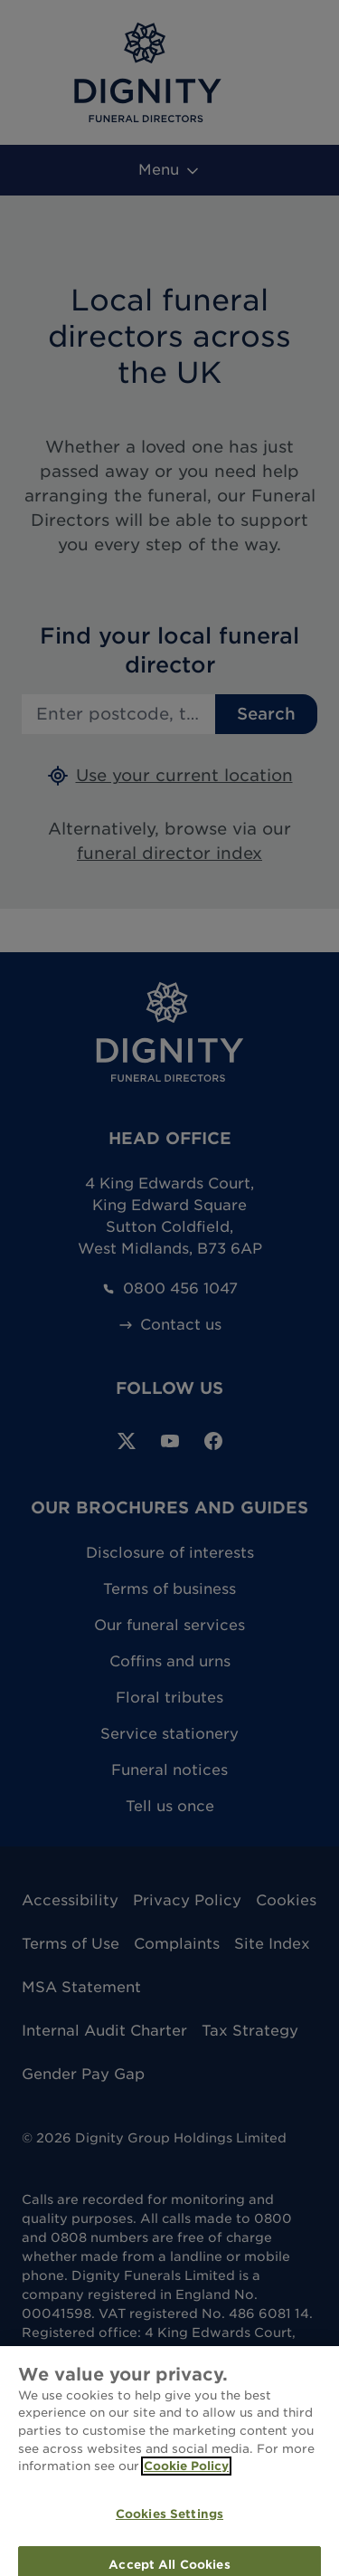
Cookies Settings (169, 2524)
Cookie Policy (186, 2477)
